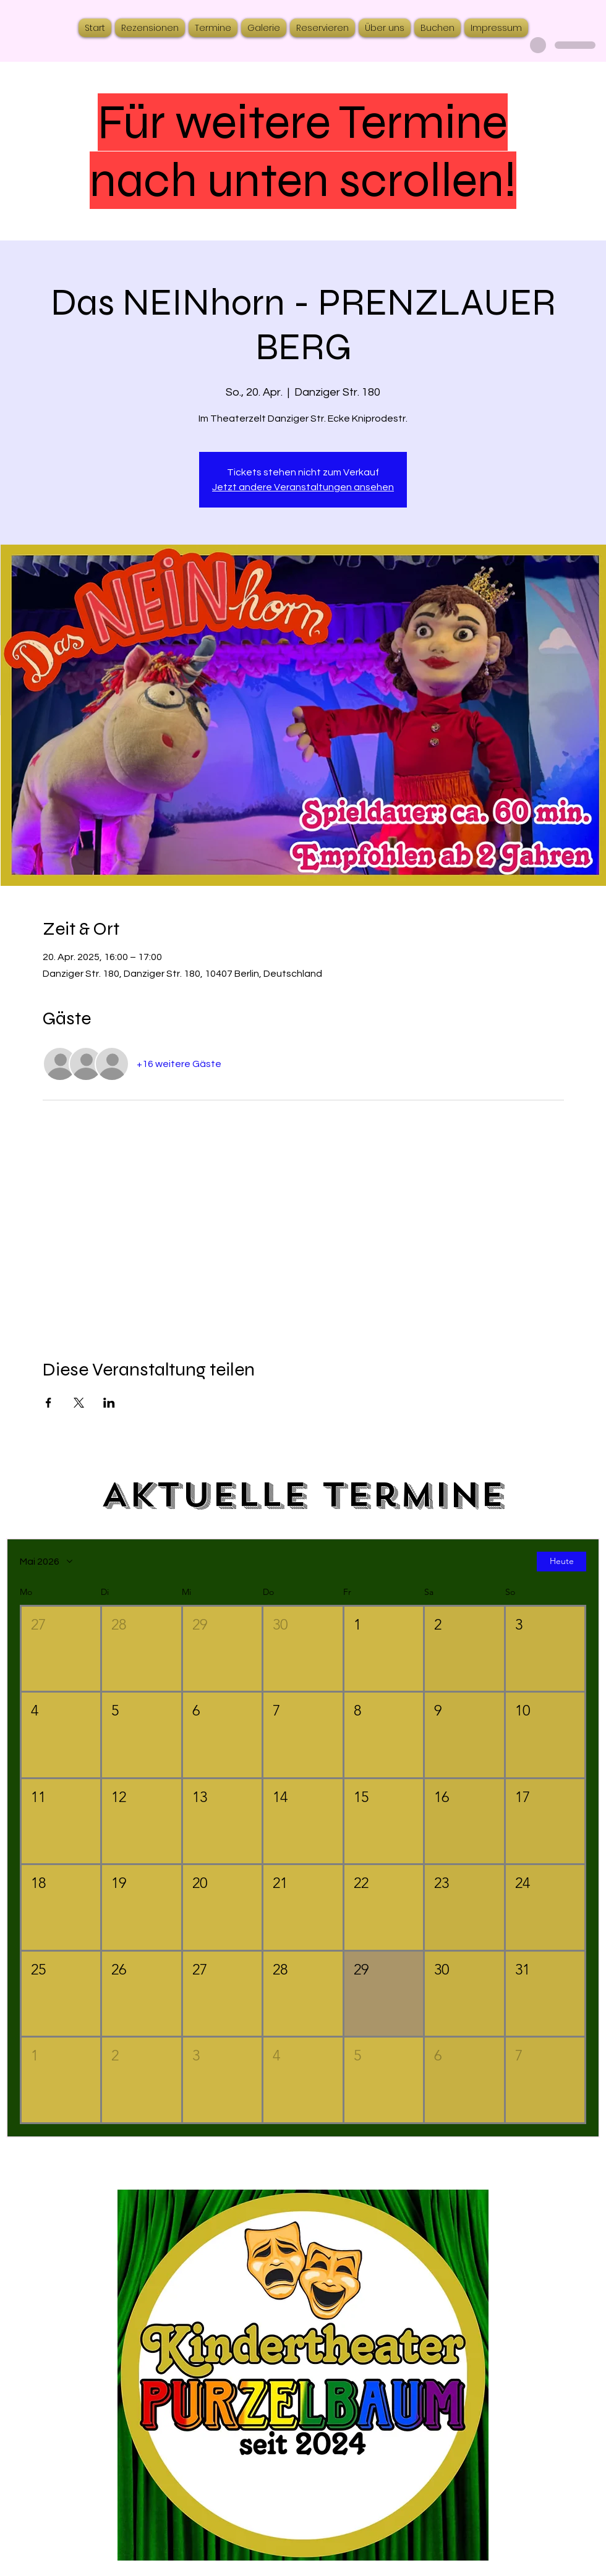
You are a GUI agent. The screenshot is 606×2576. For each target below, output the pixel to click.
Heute (562, 1561)
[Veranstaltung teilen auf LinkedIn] (109, 1403)
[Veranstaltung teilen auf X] (79, 1403)
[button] (61, 1649)
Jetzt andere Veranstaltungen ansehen (303, 487)
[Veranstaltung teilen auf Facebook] (48, 1403)
